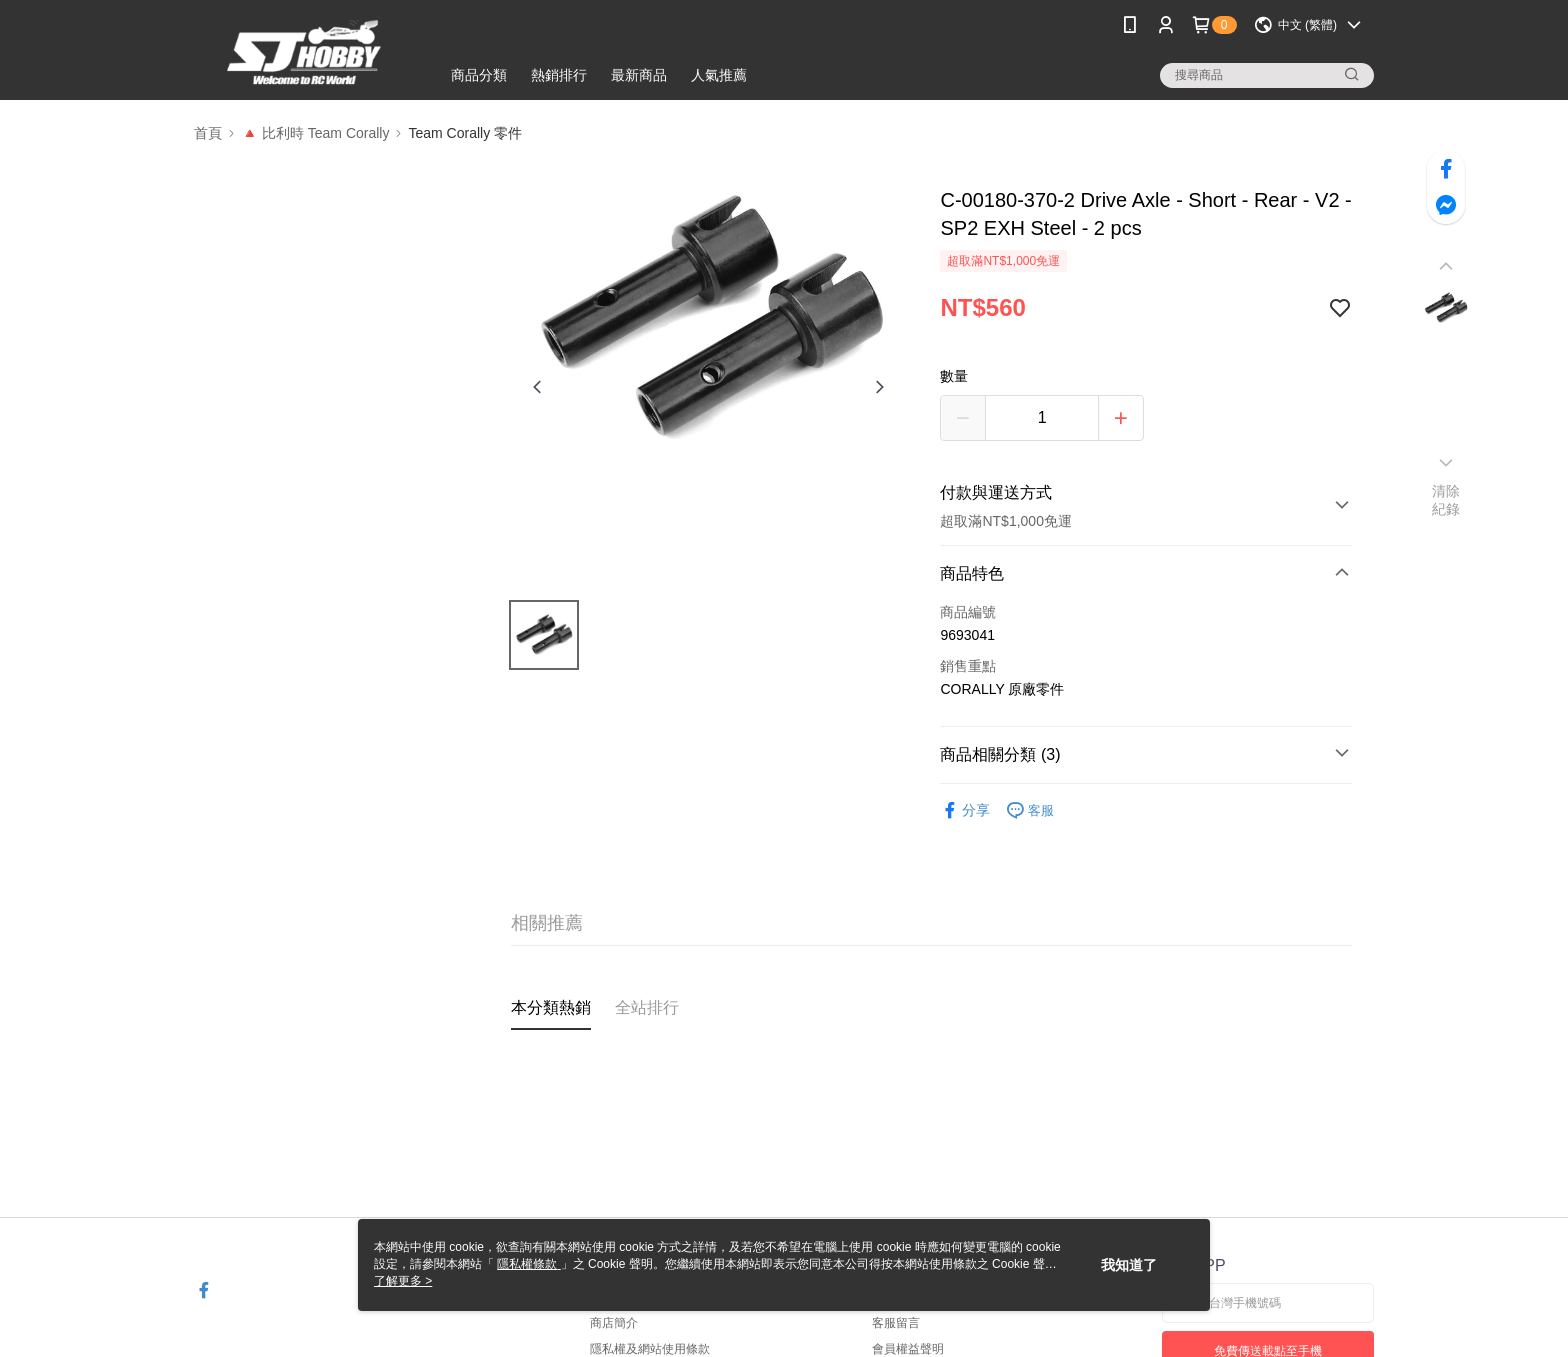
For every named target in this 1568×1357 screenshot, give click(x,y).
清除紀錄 (1446, 500)
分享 (965, 810)
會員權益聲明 (908, 1349)
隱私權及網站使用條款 (650, 1349)
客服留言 (896, 1323)
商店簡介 (614, 1323)
